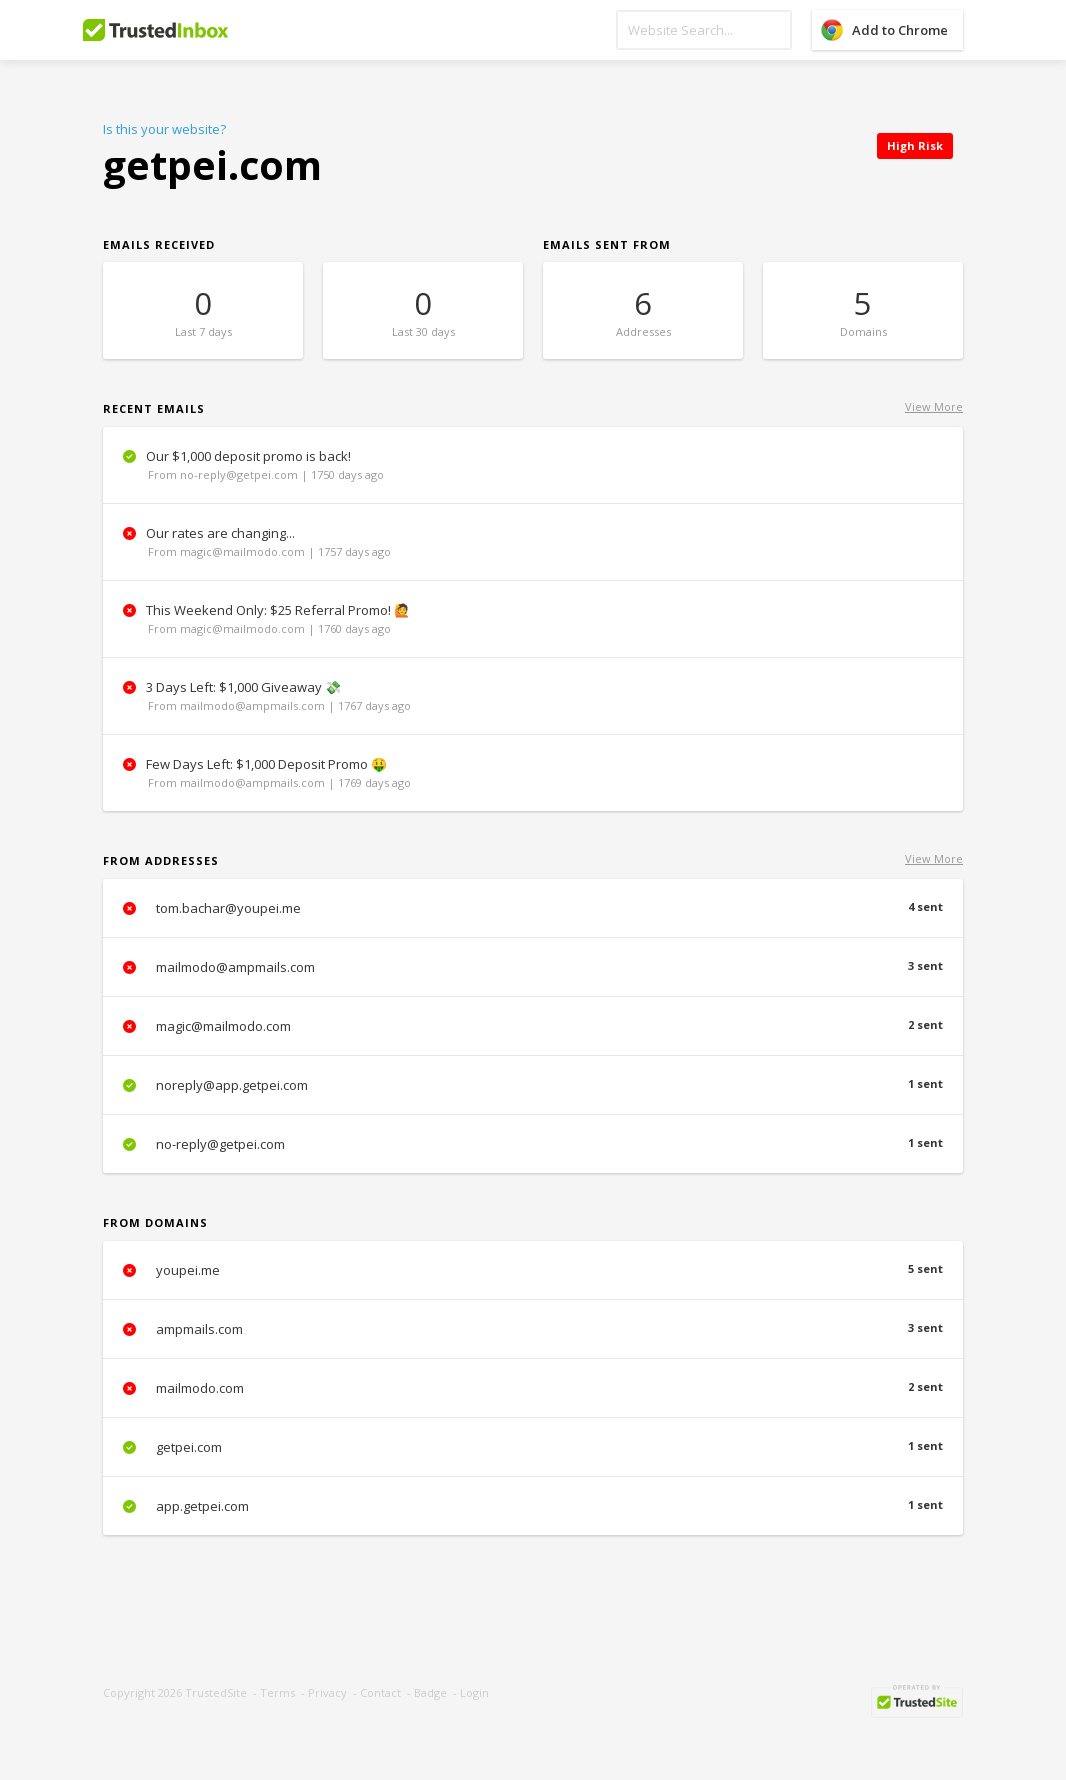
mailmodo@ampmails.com (533, 967)
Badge (430, 1692)
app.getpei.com (533, 1506)
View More (934, 406)
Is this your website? (164, 129)
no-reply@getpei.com (533, 1144)
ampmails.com (533, 1329)
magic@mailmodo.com (533, 1026)
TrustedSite (216, 1692)
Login (474, 1692)
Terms (277, 1692)
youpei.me (533, 1270)
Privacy (327, 1692)
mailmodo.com (533, 1388)
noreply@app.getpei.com (533, 1085)
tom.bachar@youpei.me (533, 908)
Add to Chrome (900, 30)
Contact (380, 1692)
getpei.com (533, 1447)
